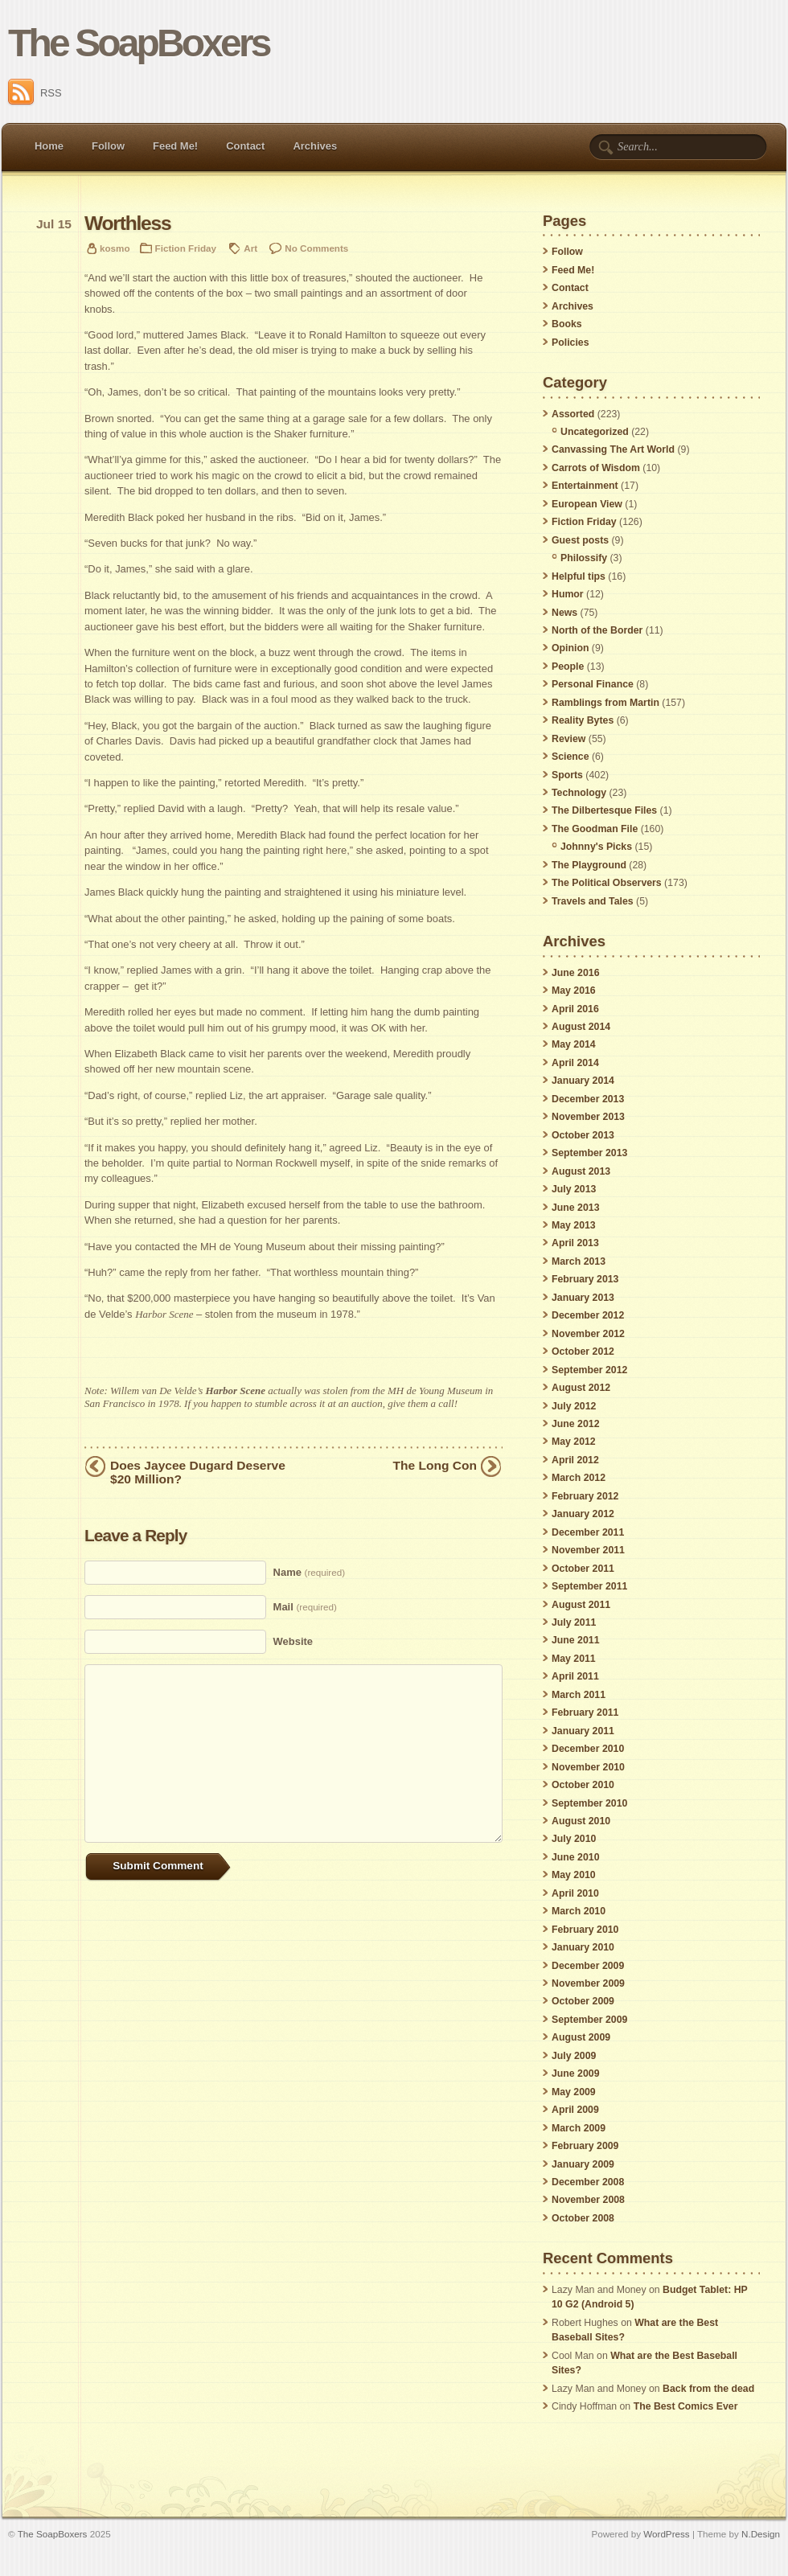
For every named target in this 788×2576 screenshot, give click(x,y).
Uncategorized (594, 431)
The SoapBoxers (138, 43)
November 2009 (588, 1983)
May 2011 (574, 1658)
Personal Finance (593, 684)
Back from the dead (708, 2388)
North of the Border (597, 630)
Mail (305, 1607)
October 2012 (583, 1351)
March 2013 (578, 1261)
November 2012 (588, 1333)
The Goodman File (595, 829)
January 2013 (583, 1297)
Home (49, 146)
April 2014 (575, 1063)
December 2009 (588, 1965)
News (564, 612)
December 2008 (588, 2182)
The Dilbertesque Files (604, 810)
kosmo (115, 248)
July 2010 (574, 1838)
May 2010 (574, 1875)
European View (587, 504)
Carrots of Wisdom (596, 468)
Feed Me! (175, 146)
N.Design (760, 2534)
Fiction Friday (185, 248)
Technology (579, 792)
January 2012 (583, 1514)
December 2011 (588, 1532)
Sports (567, 775)
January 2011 (583, 1731)
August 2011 (581, 1604)
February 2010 (585, 1929)
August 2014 (581, 1026)
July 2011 (574, 1622)
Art (250, 248)
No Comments (316, 248)
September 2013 (589, 1153)
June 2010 (575, 1857)
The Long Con (435, 1465)
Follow (108, 146)
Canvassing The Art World (613, 449)
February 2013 (585, 1279)
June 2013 (575, 1207)
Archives (315, 146)
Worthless (127, 223)
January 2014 (583, 1080)
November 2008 (588, 2199)
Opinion (570, 648)
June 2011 (575, 1640)
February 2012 (585, 1496)
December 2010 (588, 1748)
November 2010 (588, 1767)
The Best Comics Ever (686, 2406)
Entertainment (585, 485)
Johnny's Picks (596, 846)
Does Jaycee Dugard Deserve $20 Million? (197, 1472)
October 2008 (583, 2218)
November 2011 (588, 1550)
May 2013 (574, 1225)
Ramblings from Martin (605, 702)
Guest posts (580, 540)
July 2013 (574, 1189)
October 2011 (583, 1568)
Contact (245, 146)
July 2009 (574, 2055)
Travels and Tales (593, 901)
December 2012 (588, 1315)
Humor (568, 594)
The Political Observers (607, 882)
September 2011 (589, 1586)
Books (567, 324)
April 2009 (575, 2109)
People (568, 666)
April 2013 (575, 1243)
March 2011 (578, 1694)
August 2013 (581, 1171)
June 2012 (575, 1424)
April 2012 (575, 1460)
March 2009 (578, 2128)
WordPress (666, 2534)
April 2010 (575, 1893)
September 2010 (589, 1803)
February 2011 (585, 1712)
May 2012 (574, 1441)
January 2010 (583, 1947)
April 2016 (575, 1009)
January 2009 (583, 2164)
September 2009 (589, 2019)
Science (570, 756)
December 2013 (588, 1099)
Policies (570, 342)
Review (568, 738)
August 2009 (581, 2037)
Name (309, 1572)
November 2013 (588, 1116)
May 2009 (574, 2092)
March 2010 (578, 1911)
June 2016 (575, 972)
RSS (35, 93)
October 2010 (583, 1784)
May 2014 (574, 1044)
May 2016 (574, 990)
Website (293, 1641)
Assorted (573, 414)
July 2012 (574, 1406)
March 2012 (578, 1477)
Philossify (583, 558)
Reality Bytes (583, 720)
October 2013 (583, 1135)
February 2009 (585, 2145)
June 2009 (575, 2073)
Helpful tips (578, 576)
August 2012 (581, 1387)
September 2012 (589, 1370)
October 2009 (583, 2001)
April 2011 (575, 1676)
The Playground (589, 865)
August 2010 (581, 1821)
